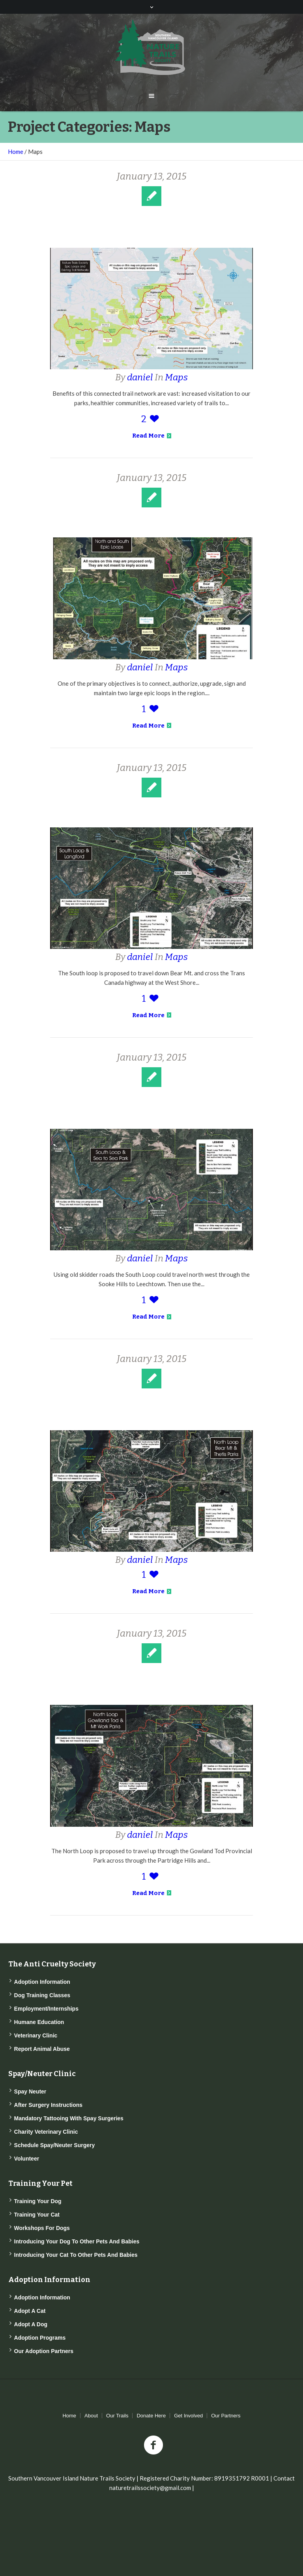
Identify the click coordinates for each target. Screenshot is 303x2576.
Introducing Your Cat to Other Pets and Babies (76, 2255)
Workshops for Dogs (42, 2228)
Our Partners (225, 2415)
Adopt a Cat (30, 2311)
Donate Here (151, 2415)
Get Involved (188, 2415)
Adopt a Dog (31, 2324)
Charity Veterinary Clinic (46, 2132)
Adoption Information (42, 1982)
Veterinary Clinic (36, 2035)
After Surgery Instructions (48, 2105)
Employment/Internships (46, 2008)
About (91, 2415)
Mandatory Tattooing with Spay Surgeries (68, 2118)
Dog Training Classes (42, 1995)
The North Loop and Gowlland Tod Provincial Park (152, 1681)
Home (15, 151)
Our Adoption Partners (43, 2351)
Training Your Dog (38, 2201)
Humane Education (39, 2022)
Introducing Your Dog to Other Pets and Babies (77, 2241)
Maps (176, 377)
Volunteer (26, 2158)
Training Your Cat (37, 2214)
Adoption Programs (40, 2338)
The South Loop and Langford (151, 809)
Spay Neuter (30, 2091)
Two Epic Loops (152, 519)
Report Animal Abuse (42, 2049)
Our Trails (117, 2415)
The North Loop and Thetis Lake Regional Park (151, 1406)
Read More (151, 435)
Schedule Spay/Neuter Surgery (54, 2145)
